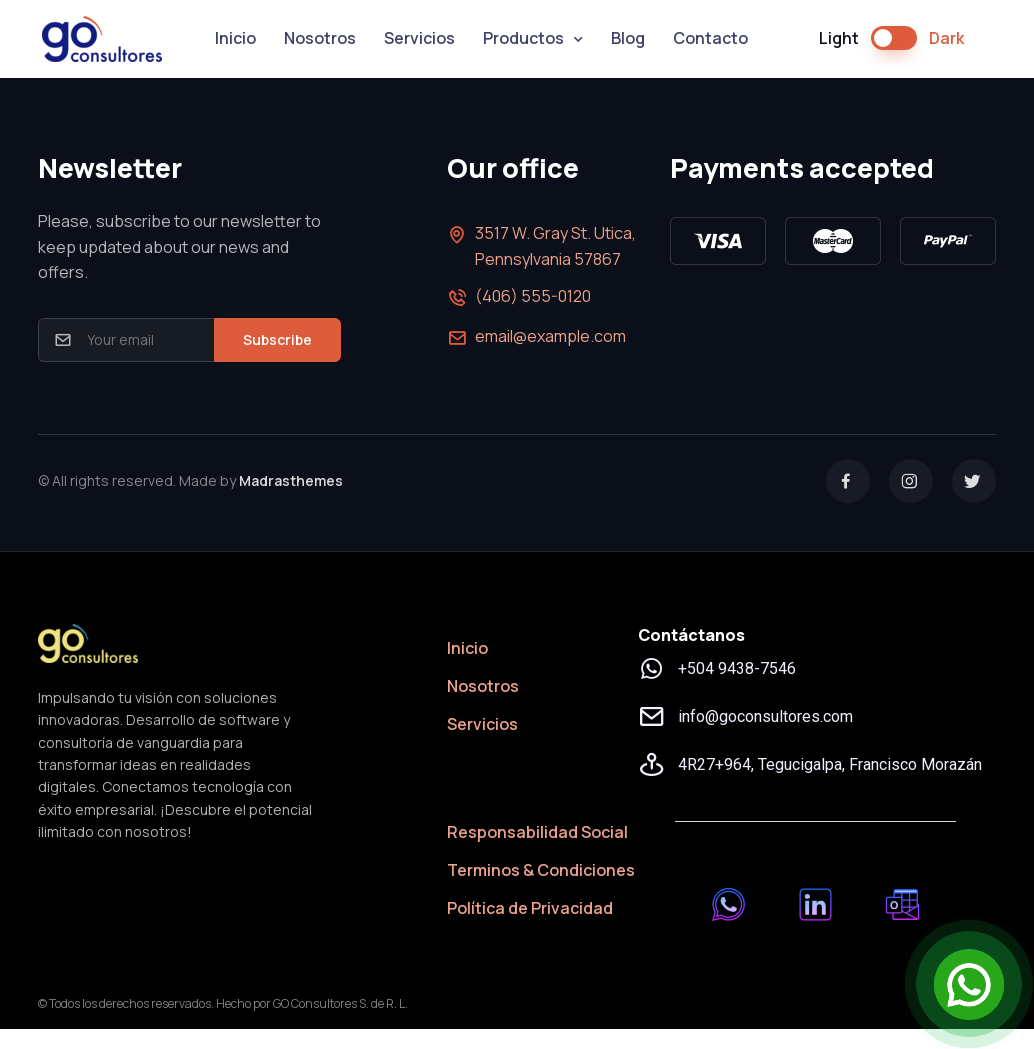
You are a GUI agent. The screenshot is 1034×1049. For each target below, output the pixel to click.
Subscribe (277, 339)
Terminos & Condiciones (541, 870)
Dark (946, 38)
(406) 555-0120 (519, 298)
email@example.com (536, 338)
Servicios (419, 38)
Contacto (710, 38)
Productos (523, 38)
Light (839, 38)
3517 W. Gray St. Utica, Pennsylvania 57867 (541, 245)
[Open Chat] (969, 984)
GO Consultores (102, 39)
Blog (628, 38)
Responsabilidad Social (537, 832)
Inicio (235, 38)
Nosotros (320, 38)
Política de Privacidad (530, 908)
